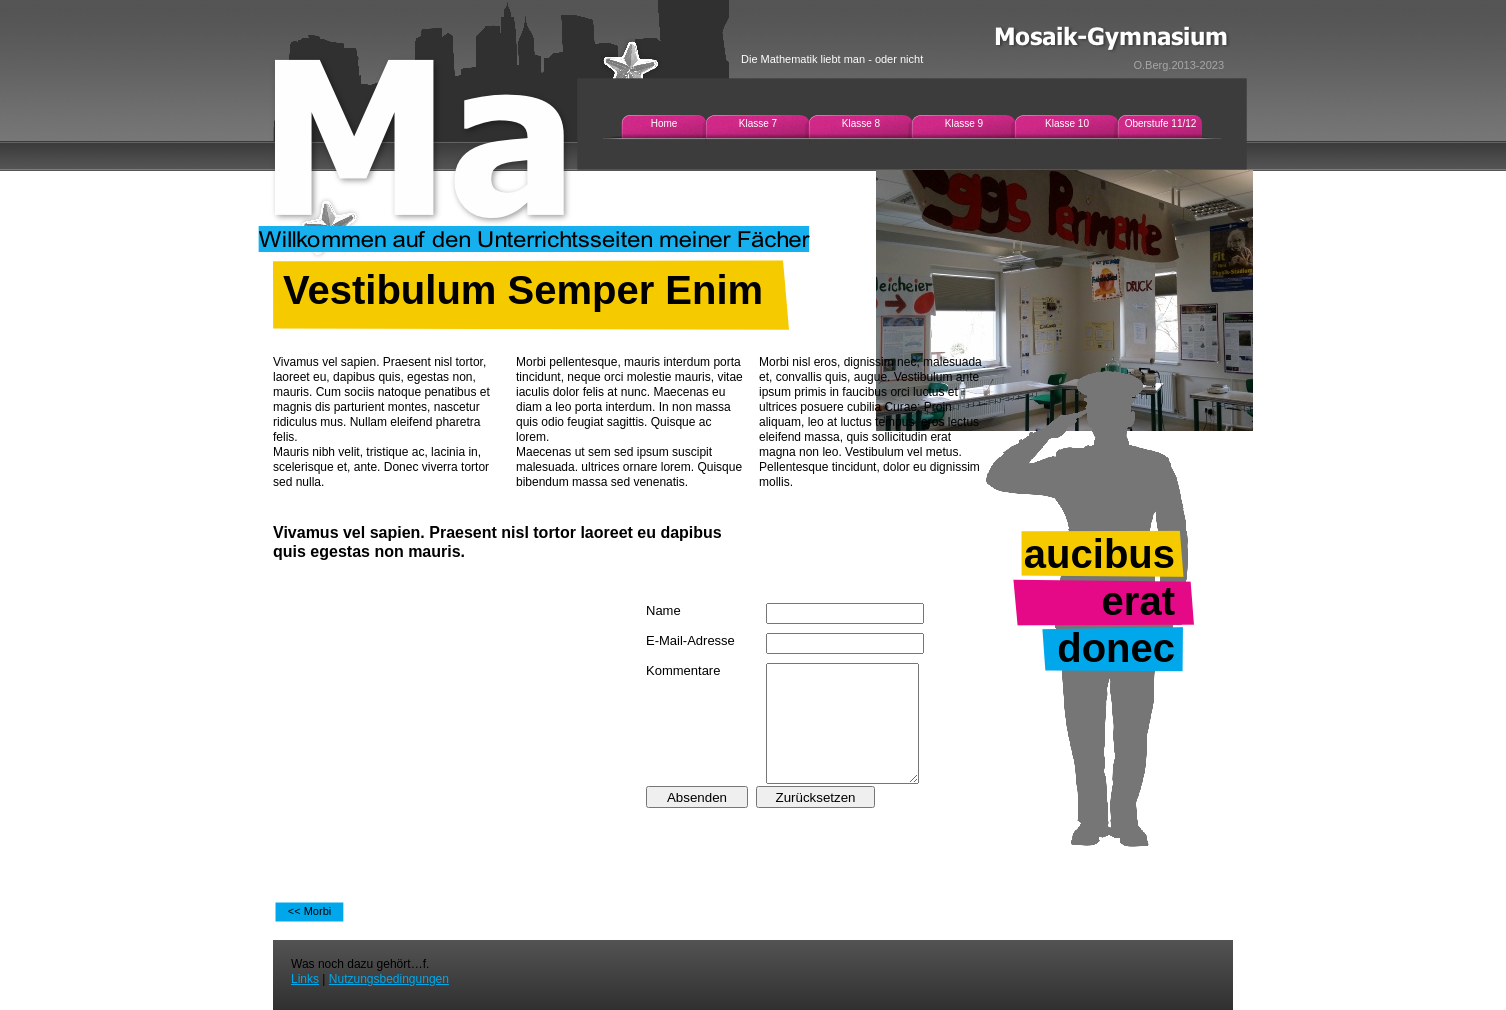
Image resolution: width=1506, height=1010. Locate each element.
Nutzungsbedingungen (389, 979)
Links (305, 979)
